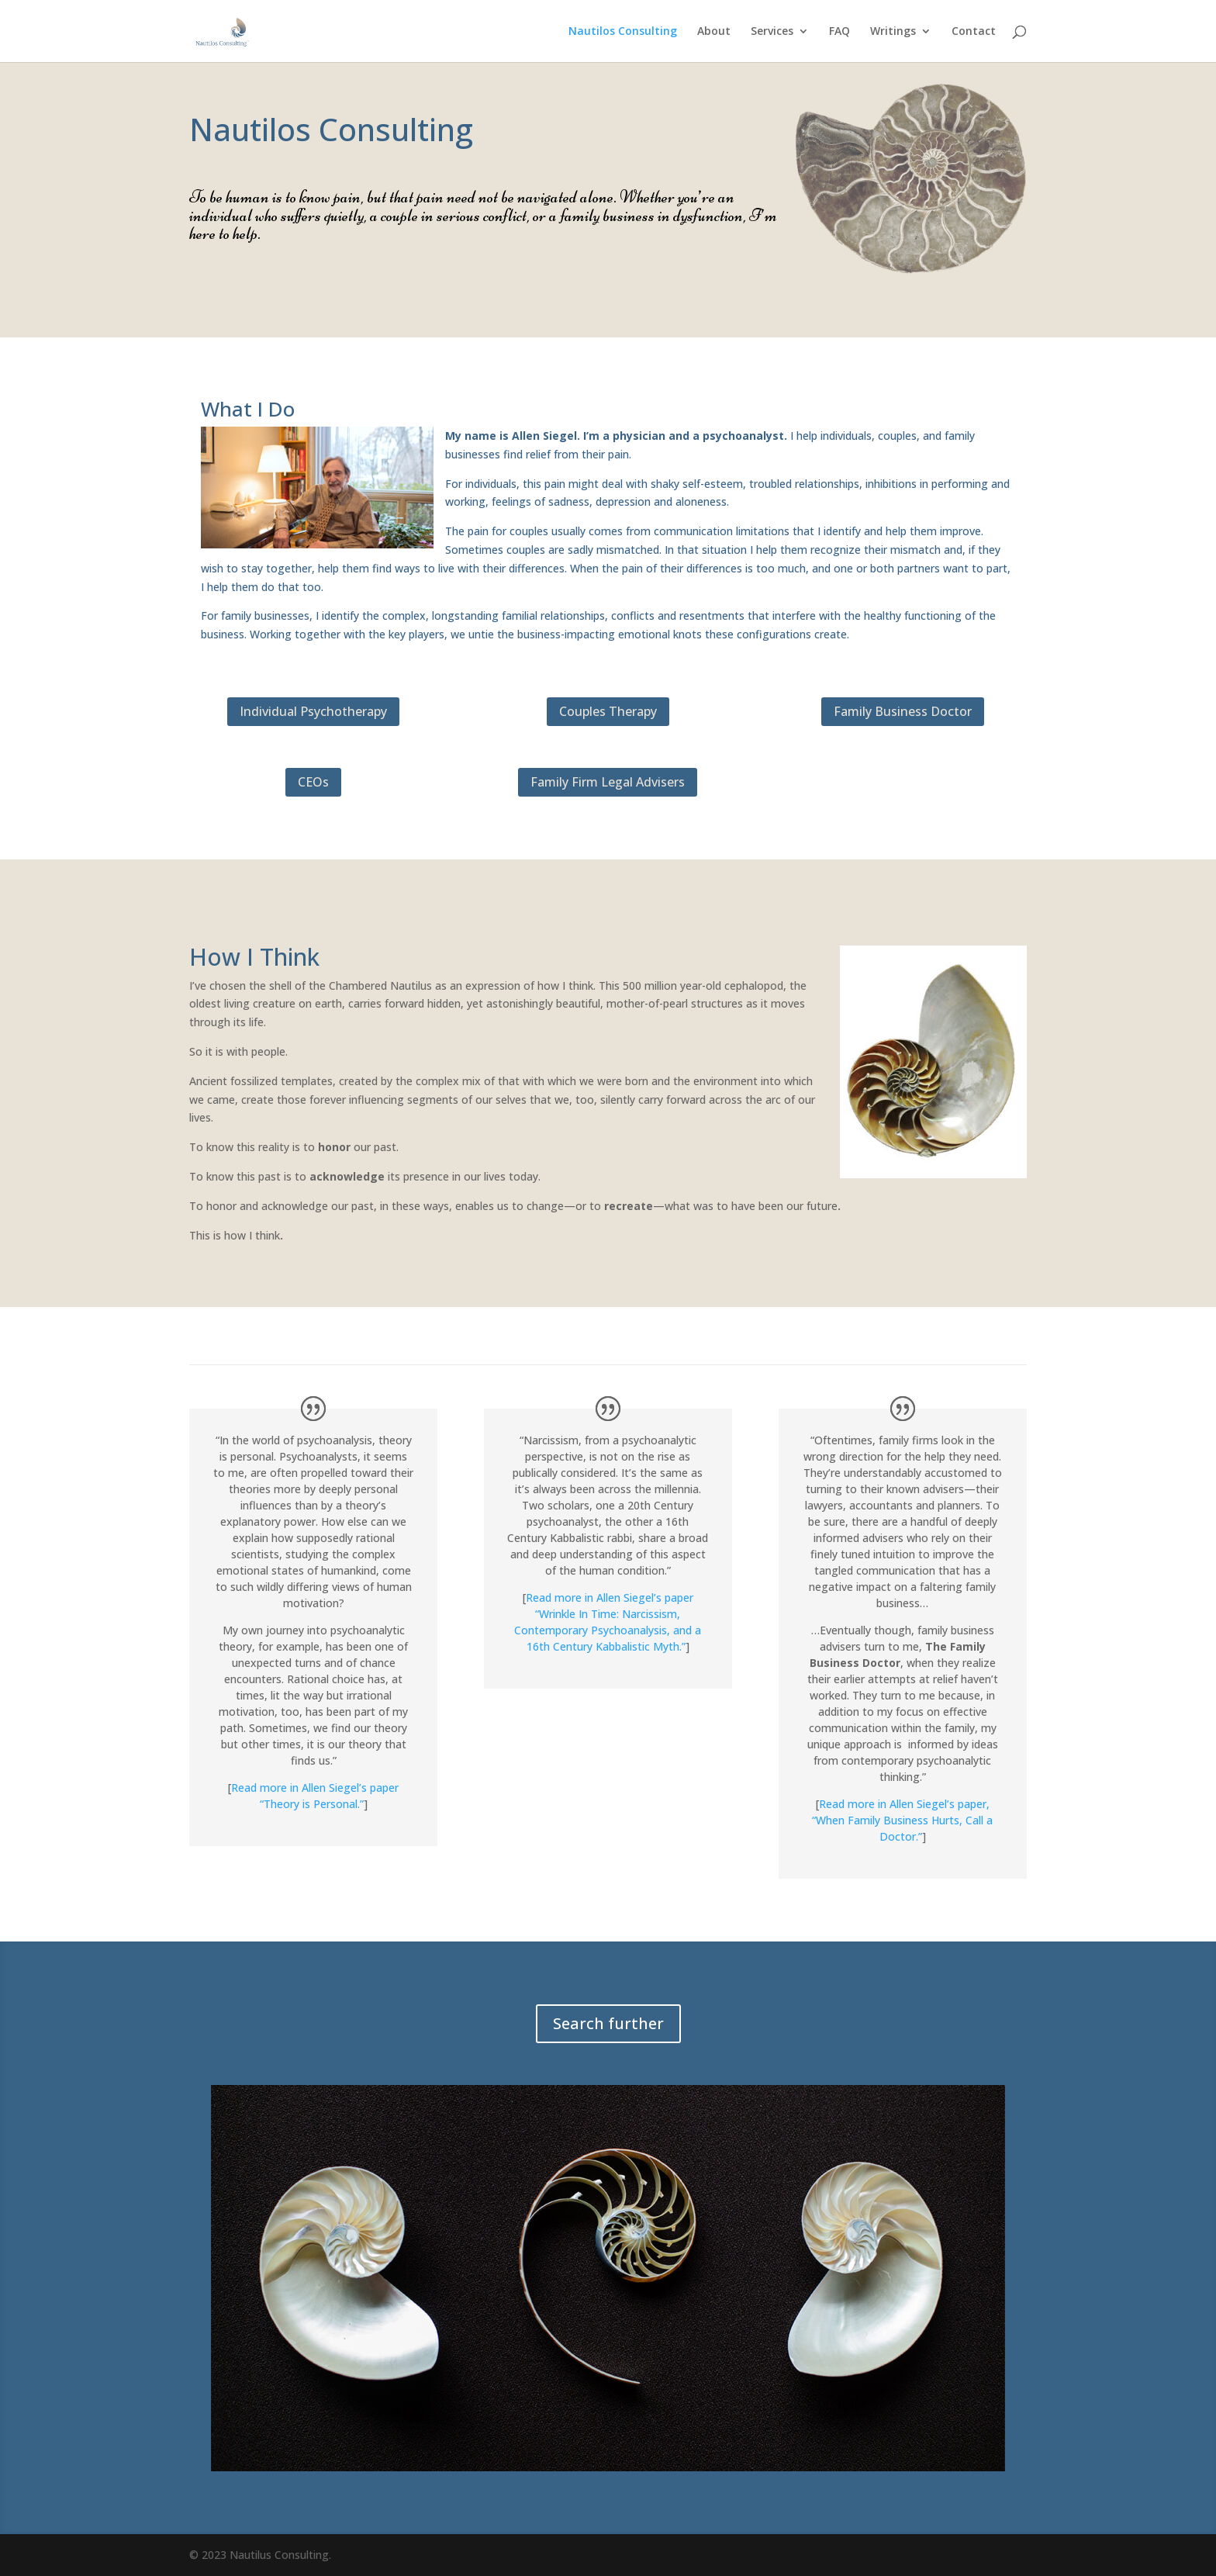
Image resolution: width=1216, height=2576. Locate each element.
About (714, 32)
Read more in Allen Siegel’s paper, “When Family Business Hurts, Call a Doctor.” (902, 1820)
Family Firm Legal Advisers (607, 781)
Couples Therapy (608, 711)
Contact (974, 32)
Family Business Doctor (903, 711)
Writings (893, 32)
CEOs (313, 781)
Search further (608, 2023)
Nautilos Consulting (622, 32)
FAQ (839, 32)
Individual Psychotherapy (313, 711)
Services (772, 32)
